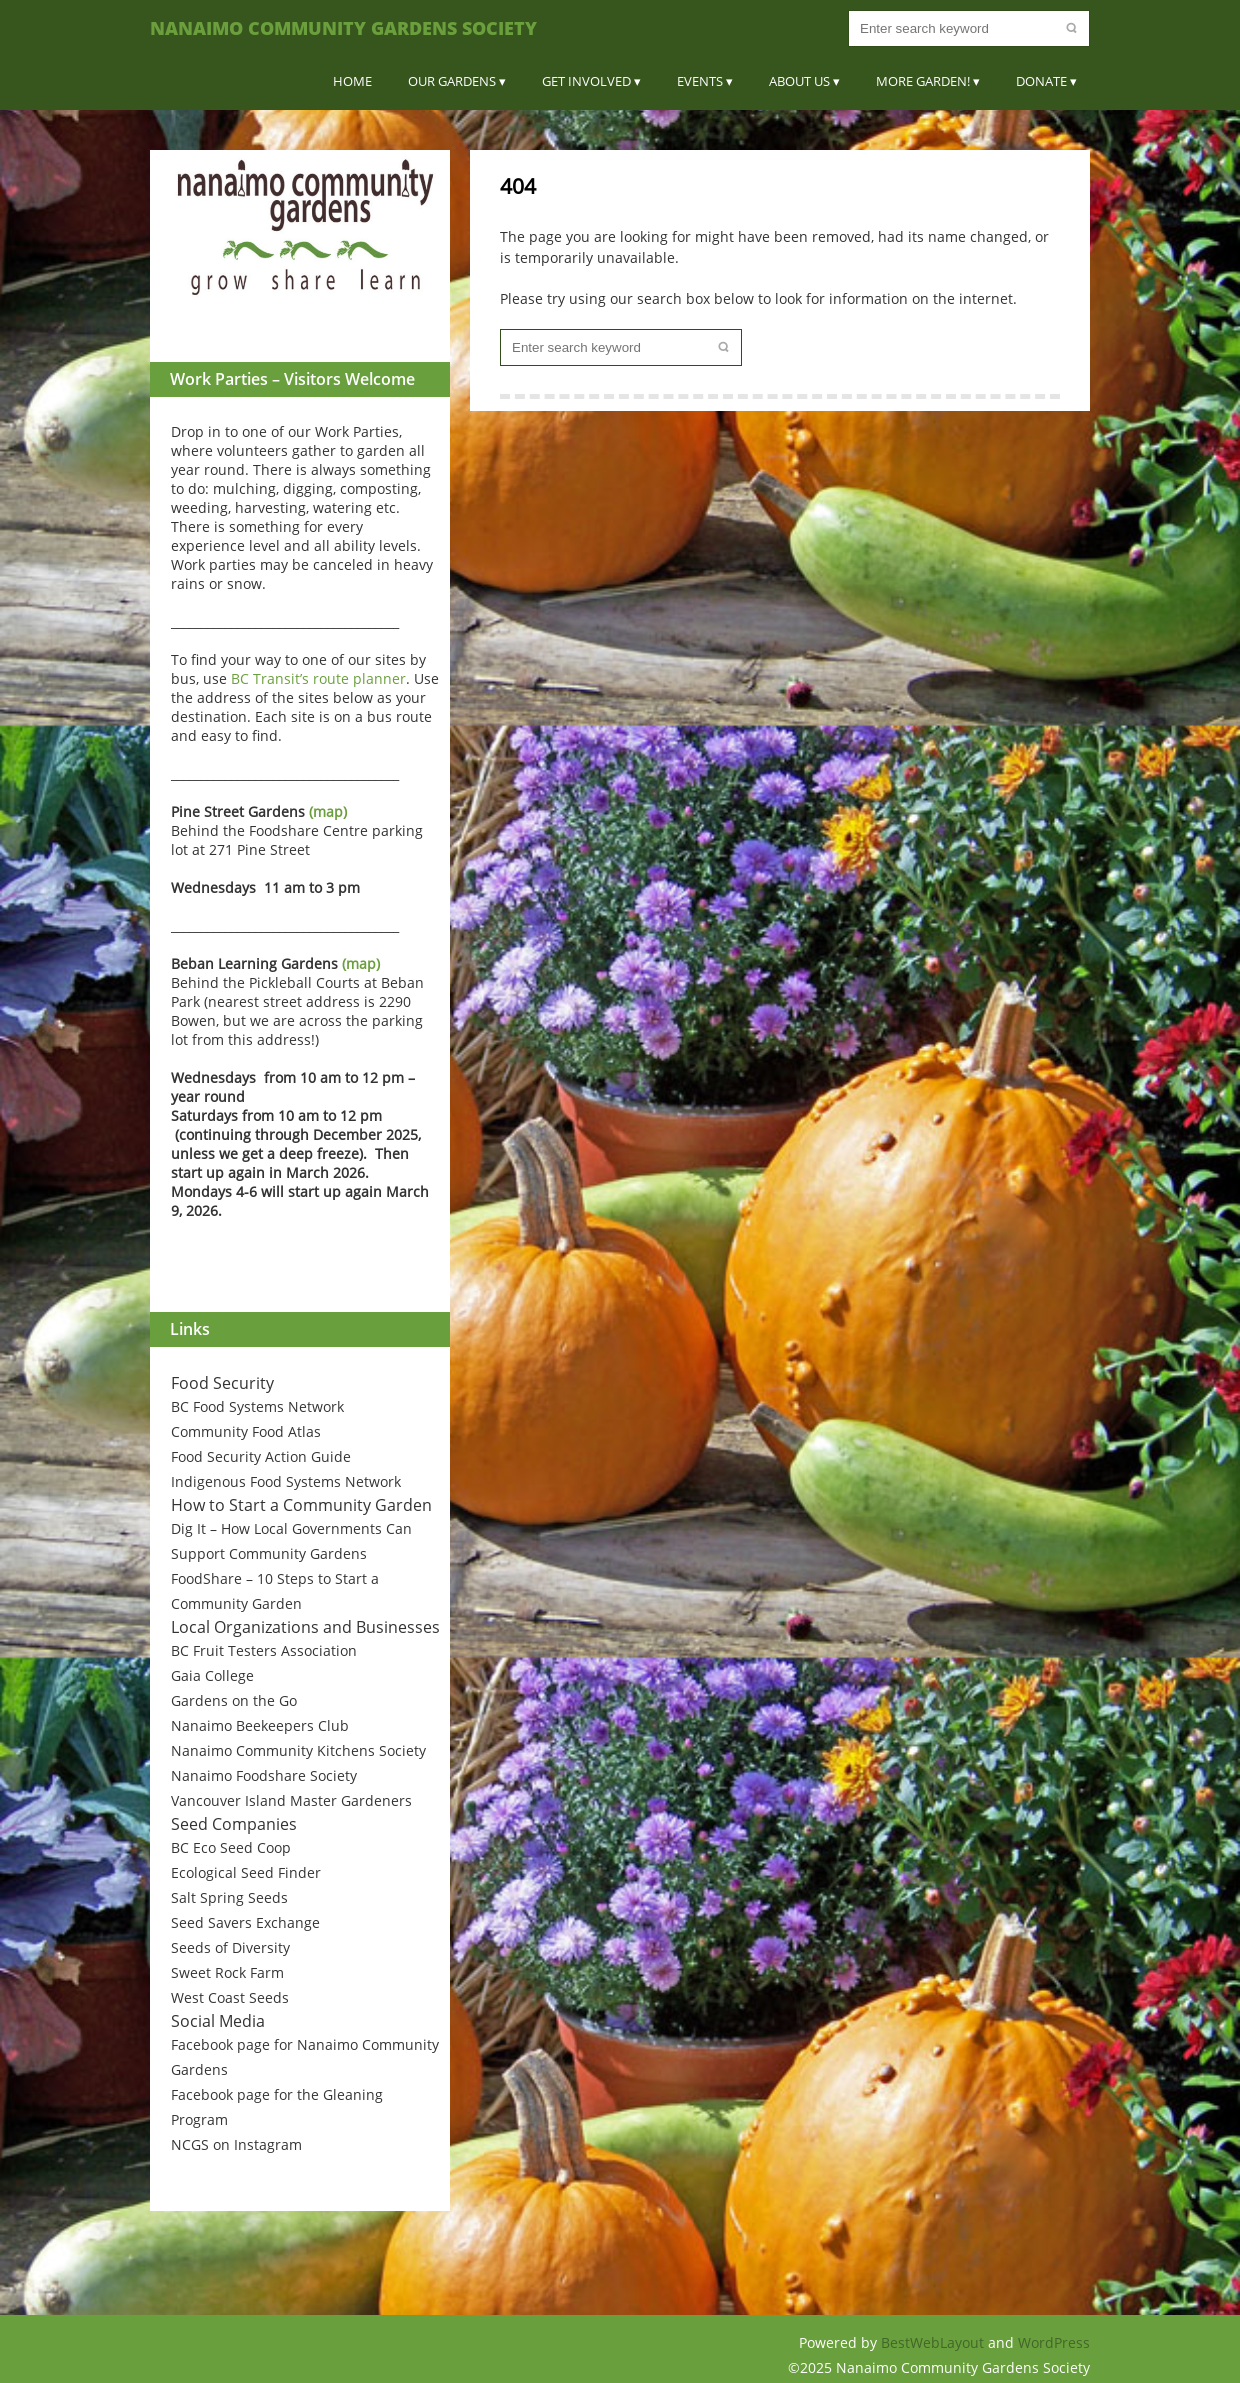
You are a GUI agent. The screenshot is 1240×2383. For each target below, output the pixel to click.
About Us (799, 81)
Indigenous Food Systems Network (286, 1481)
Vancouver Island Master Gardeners (291, 1800)
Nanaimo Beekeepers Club (260, 1725)
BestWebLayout (934, 2342)
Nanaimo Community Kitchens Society (298, 1750)
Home (352, 81)
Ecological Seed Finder (246, 1872)
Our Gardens (452, 81)
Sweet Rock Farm (227, 1972)
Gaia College (212, 1675)
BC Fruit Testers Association (264, 1650)
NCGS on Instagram (236, 2144)
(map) (328, 811)
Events (700, 81)
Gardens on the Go (234, 1700)
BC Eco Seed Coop (231, 1847)
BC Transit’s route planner (318, 678)
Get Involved (586, 81)
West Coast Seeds (230, 1997)
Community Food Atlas (246, 1431)
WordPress (1054, 2342)
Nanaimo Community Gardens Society (343, 28)
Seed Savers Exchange (245, 1922)
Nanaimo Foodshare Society (264, 1775)
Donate (1041, 81)
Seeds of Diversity (230, 1947)
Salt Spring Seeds (229, 1897)
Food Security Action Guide (261, 1456)
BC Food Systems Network (257, 1406)
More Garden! (923, 81)
